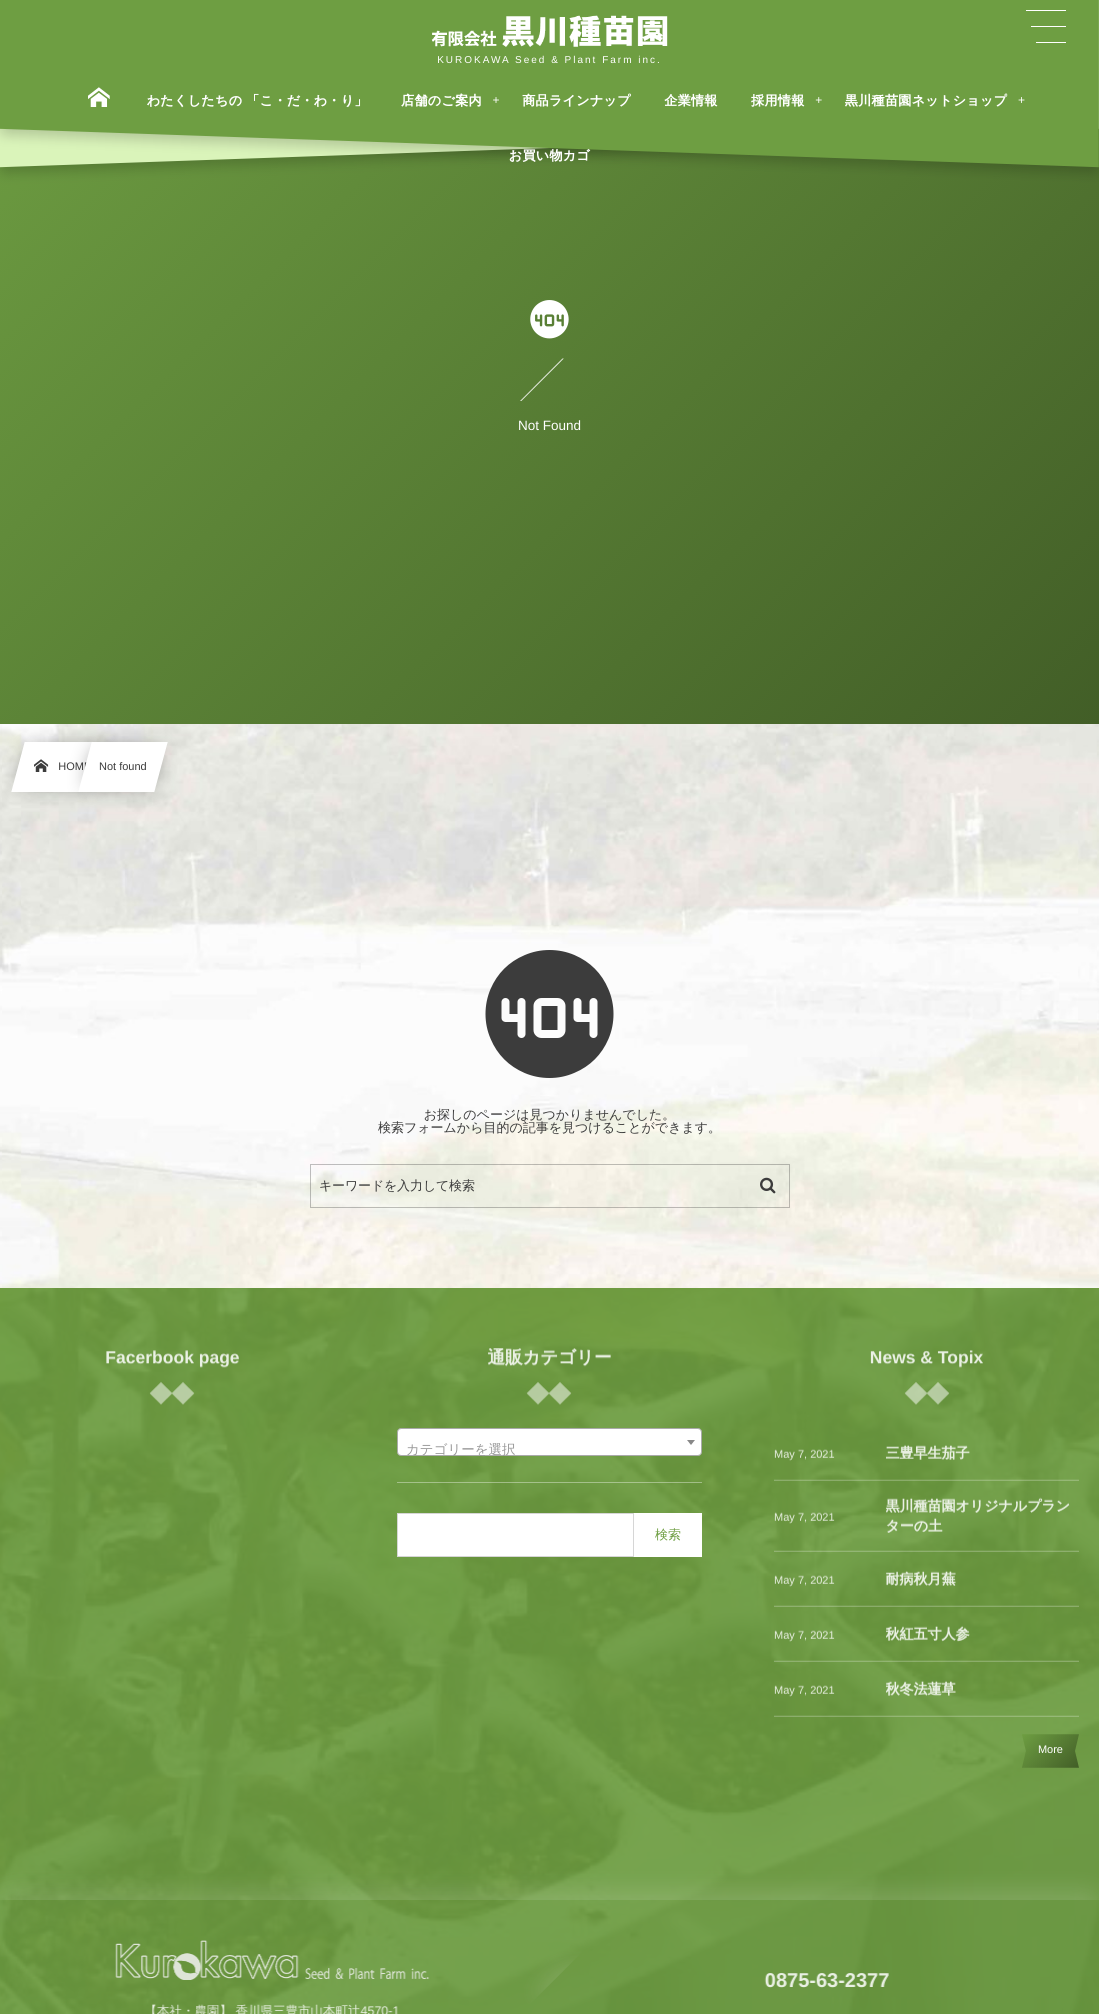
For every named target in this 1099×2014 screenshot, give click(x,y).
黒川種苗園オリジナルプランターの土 (978, 1526)
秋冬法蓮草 (921, 1699)
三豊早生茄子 (928, 1463)
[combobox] (549, 1442)
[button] (1046, 27)
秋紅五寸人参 (928, 1644)
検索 (668, 1534)
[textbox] (549, 1450)
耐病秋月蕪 (921, 1589)
